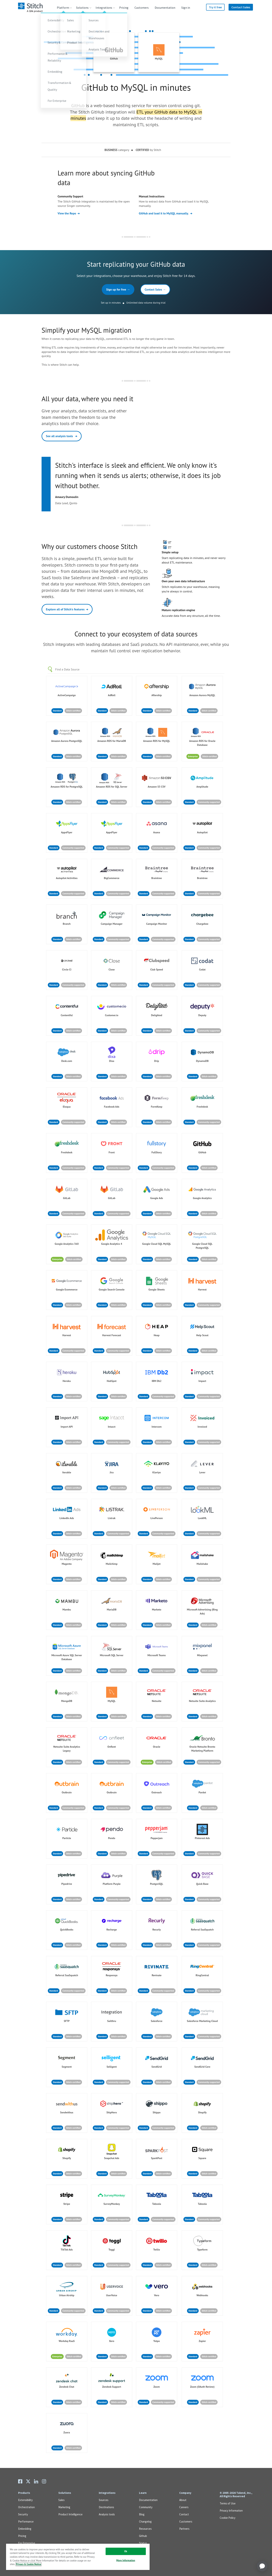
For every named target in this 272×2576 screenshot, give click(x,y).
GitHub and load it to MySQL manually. (165, 213)
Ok (125, 2551)
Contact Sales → (155, 289)
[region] (78, 2556)
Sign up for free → (118, 289)
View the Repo (69, 213)
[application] (262, 2566)
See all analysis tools (61, 436)
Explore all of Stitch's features (67, 609)
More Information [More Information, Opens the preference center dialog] (125, 2560)
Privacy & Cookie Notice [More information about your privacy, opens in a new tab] (28, 2564)
